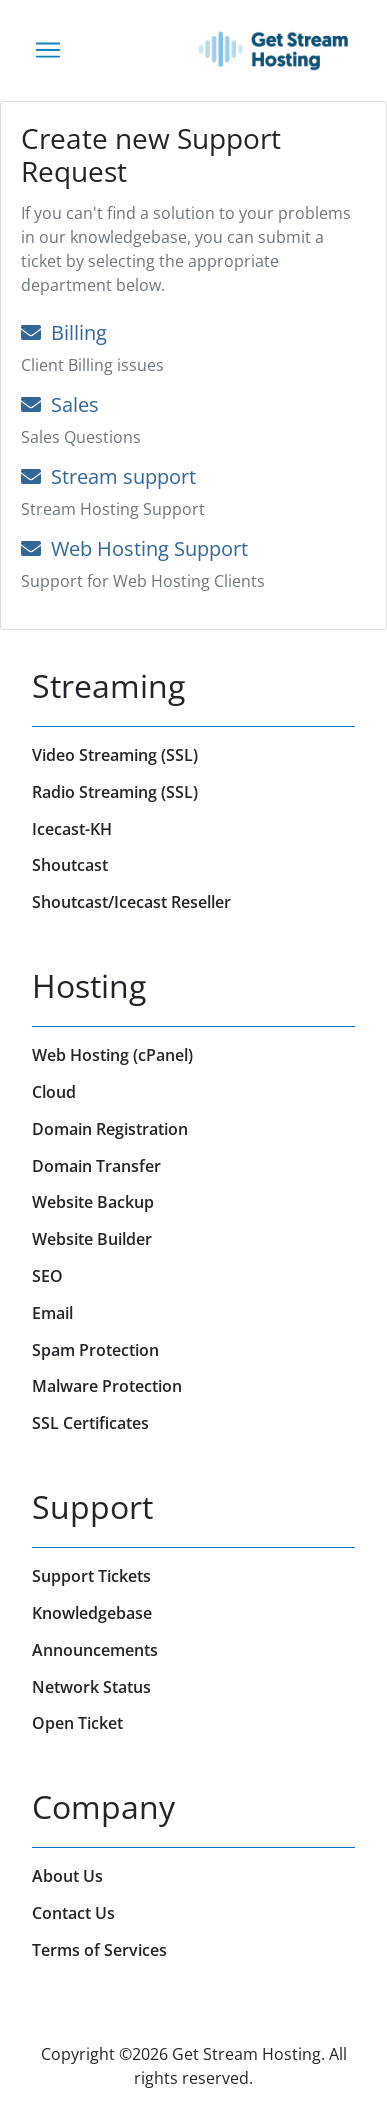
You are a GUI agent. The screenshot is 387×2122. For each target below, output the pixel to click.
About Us (67, 1876)
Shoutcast (70, 865)
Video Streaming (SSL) (115, 755)
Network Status (91, 1687)
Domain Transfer (96, 1166)
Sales (60, 404)
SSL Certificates (90, 1423)
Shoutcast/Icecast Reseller (131, 902)
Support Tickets (91, 1576)
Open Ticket (77, 1723)
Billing (64, 332)
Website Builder (92, 1239)
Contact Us (73, 1913)
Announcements (95, 1650)
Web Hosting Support (134, 548)
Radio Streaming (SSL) (115, 792)
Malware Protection (107, 1386)
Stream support (108, 476)
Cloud (54, 1092)
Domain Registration (110, 1129)
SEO (47, 1276)
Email (52, 1313)
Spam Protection (95, 1350)
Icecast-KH (72, 829)
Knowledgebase (92, 1613)
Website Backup (93, 1202)
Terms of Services (99, 1950)
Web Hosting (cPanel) (112, 1055)
